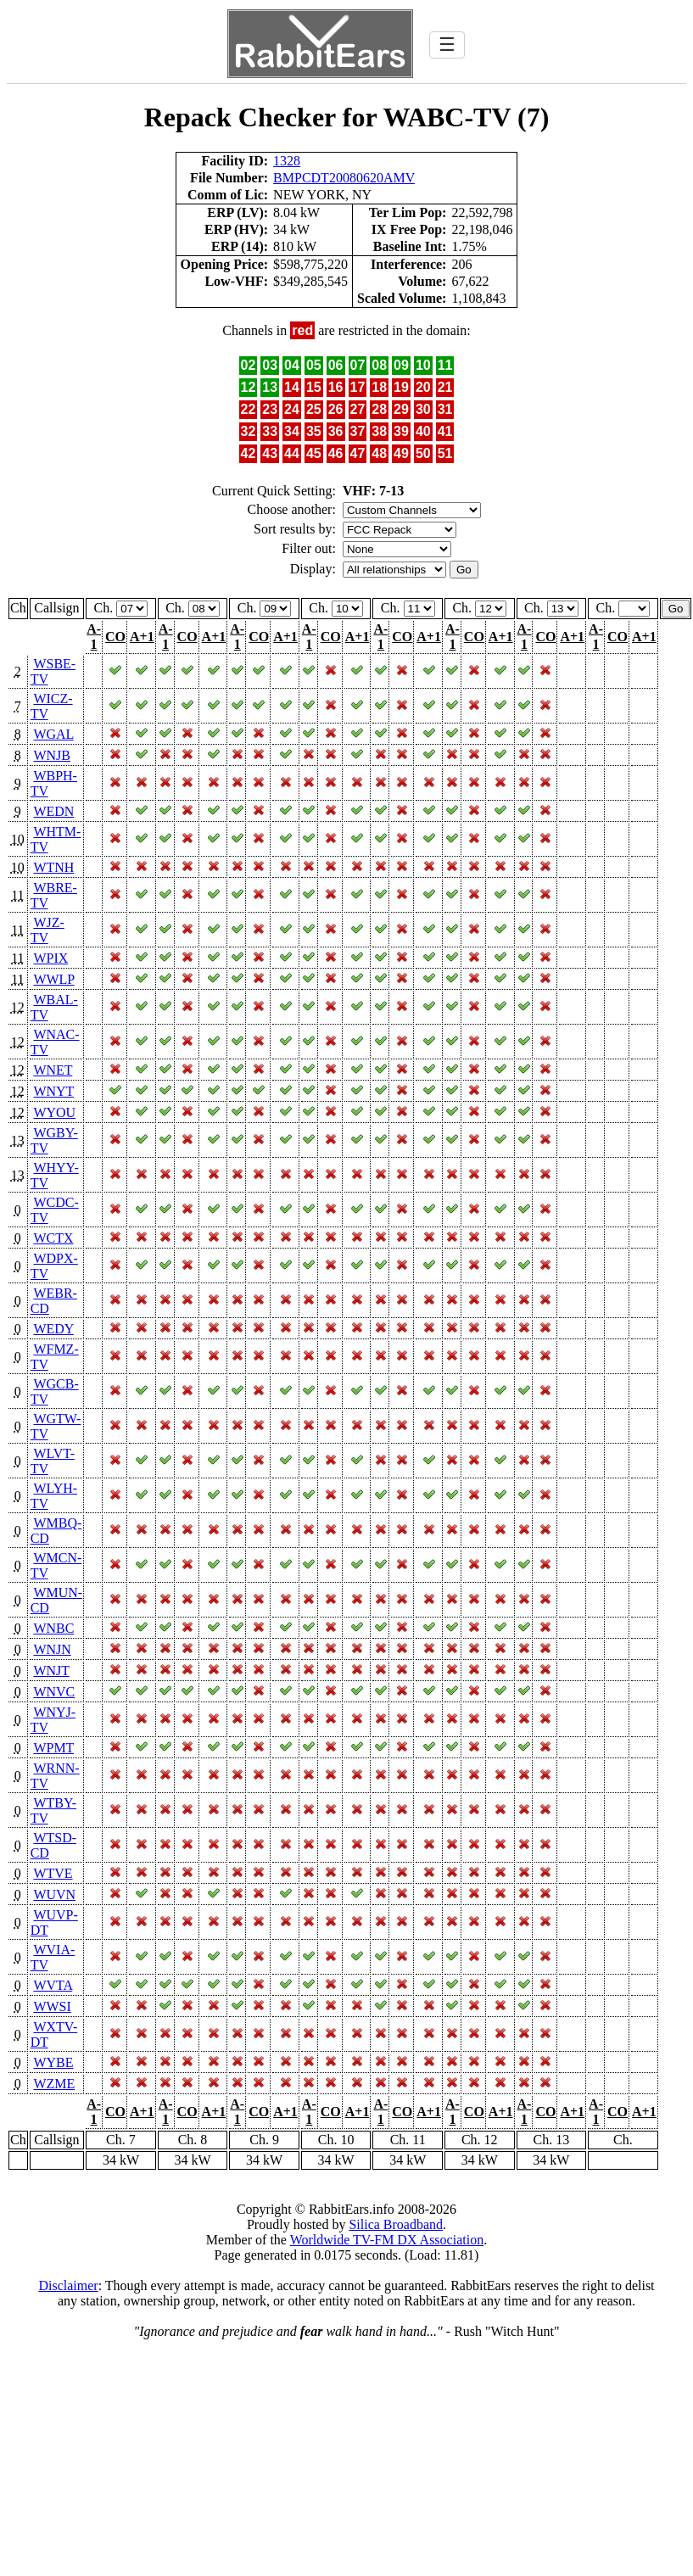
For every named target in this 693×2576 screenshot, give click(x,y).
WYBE (53, 2062)
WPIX (50, 958)
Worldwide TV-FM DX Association (387, 2239)
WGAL (53, 734)
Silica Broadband (396, 2224)
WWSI (51, 2006)
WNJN (51, 1649)
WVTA (52, 1985)
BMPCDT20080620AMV (344, 177)
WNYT (53, 1091)
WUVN (54, 1894)
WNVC (54, 1692)
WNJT (51, 1670)
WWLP (53, 979)
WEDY (53, 1329)
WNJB (51, 755)
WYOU (54, 1112)
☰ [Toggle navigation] (447, 44)
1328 (286, 161)
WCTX (53, 1238)
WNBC (53, 1628)
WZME (54, 2083)
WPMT (53, 1748)
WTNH (53, 867)
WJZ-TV (47, 930)
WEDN (53, 811)
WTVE (52, 1873)
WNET (52, 1070)
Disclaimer (68, 2285)
